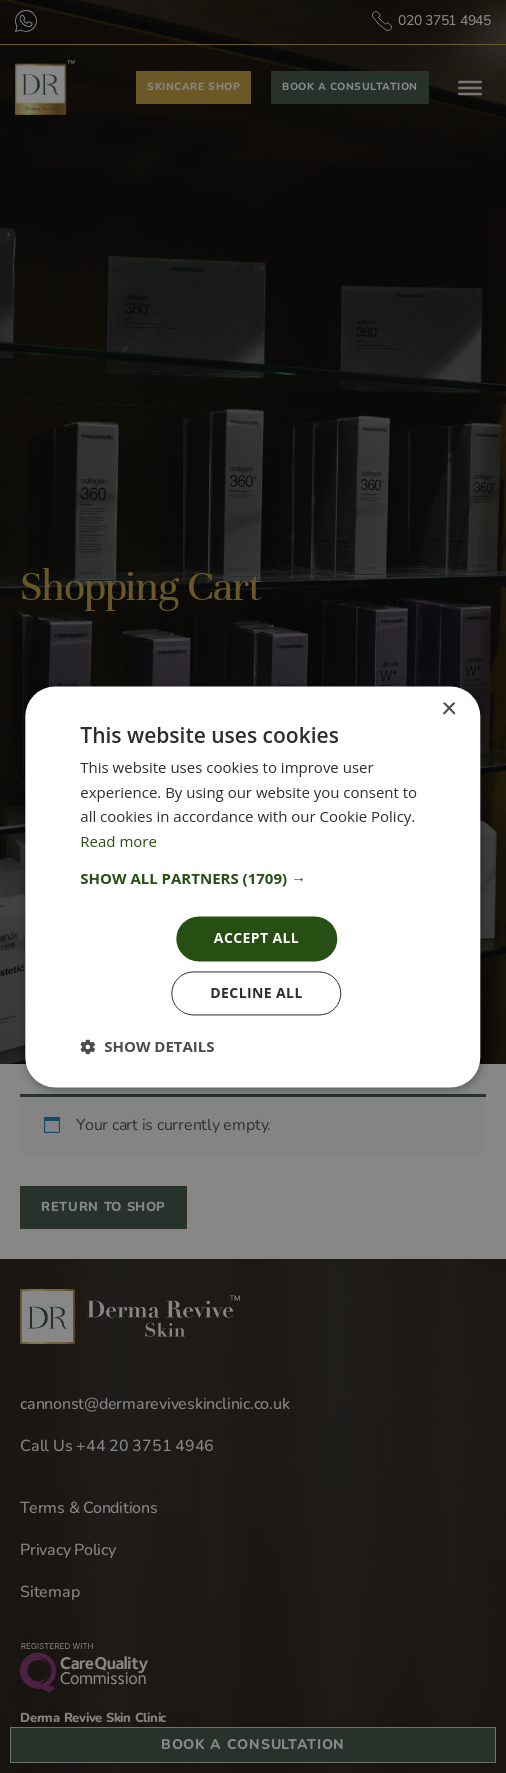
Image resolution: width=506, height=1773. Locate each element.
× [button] (448, 709)
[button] (252, 878)
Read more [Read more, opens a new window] (118, 842)
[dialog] (252, 886)
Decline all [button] (256, 992)
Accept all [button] (256, 937)
